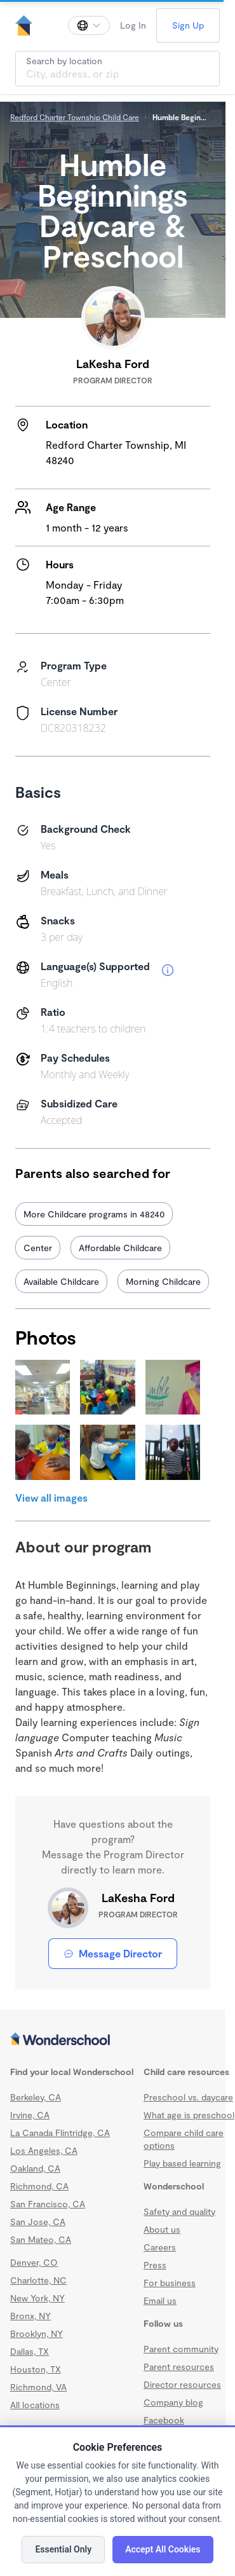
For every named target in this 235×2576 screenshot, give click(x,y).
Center (38, 1247)
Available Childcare (61, 1281)
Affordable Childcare (120, 1247)
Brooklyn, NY (36, 2333)
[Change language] (89, 25)
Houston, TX (35, 2369)
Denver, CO (34, 2262)
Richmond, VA (38, 2386)
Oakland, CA (35, 2168)
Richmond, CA (39, 2186)
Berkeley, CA (35, 2097)
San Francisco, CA (47, 2203)
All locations (35, 2404)
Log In (133, 25)
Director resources (182, 2384)
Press (155, 2264)
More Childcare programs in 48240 (94, 1214)
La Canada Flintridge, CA (60, 2132)
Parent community (181, 2348)
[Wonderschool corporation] (112, 2040)
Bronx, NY (30, 2315)
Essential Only (63, 2549)
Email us (160, 2300)
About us (162, 2229)
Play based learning (182, 2163)
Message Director (113, 1953)
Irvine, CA (30, 2114)
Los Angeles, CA (43, 2150)
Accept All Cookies (162, 2549)
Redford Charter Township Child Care (74, 117)
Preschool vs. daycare (188, 2097)
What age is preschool (189, 2114)
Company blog (173, 2402)
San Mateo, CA (40, 2239)
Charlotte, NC (38, 2280)
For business (170, 2282)
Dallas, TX (29, 2351)
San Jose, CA (37, 2221)
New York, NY (37, 2297)
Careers (160, 2247)
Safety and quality (179, 2211)
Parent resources (179, 2366)
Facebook (164, 2420)
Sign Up (188, 25)
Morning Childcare (163, 1281)
